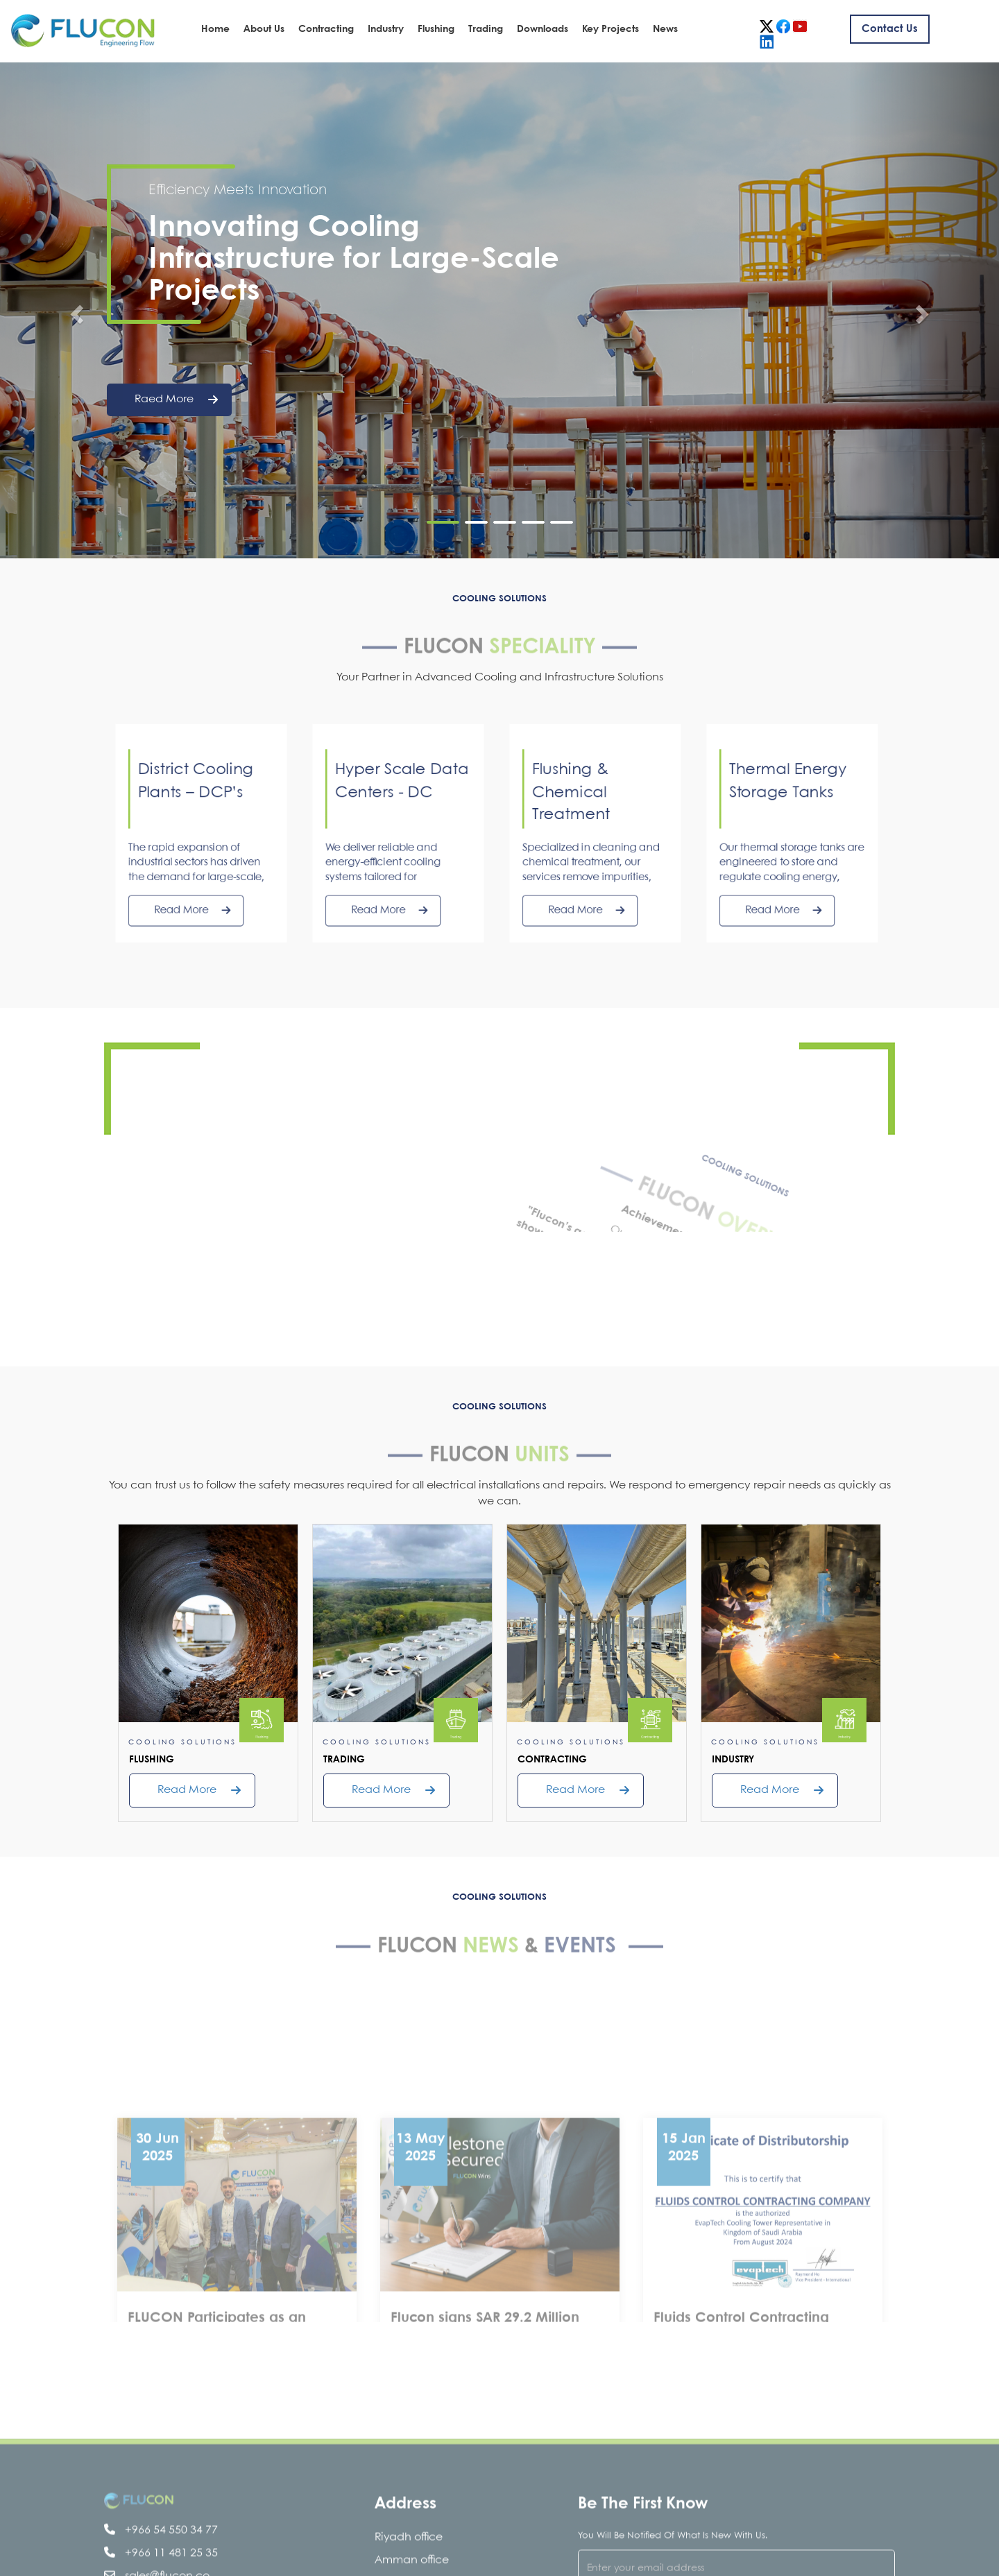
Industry (386, 29)
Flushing (436, 29)
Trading (485, 29)
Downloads (542, 29)
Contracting (326, 29)
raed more (176, 399)
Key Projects (610, 29)
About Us (264, 29)
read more (186, 1790)
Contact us (890, 29)
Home (215, 29)
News (665, 29)
